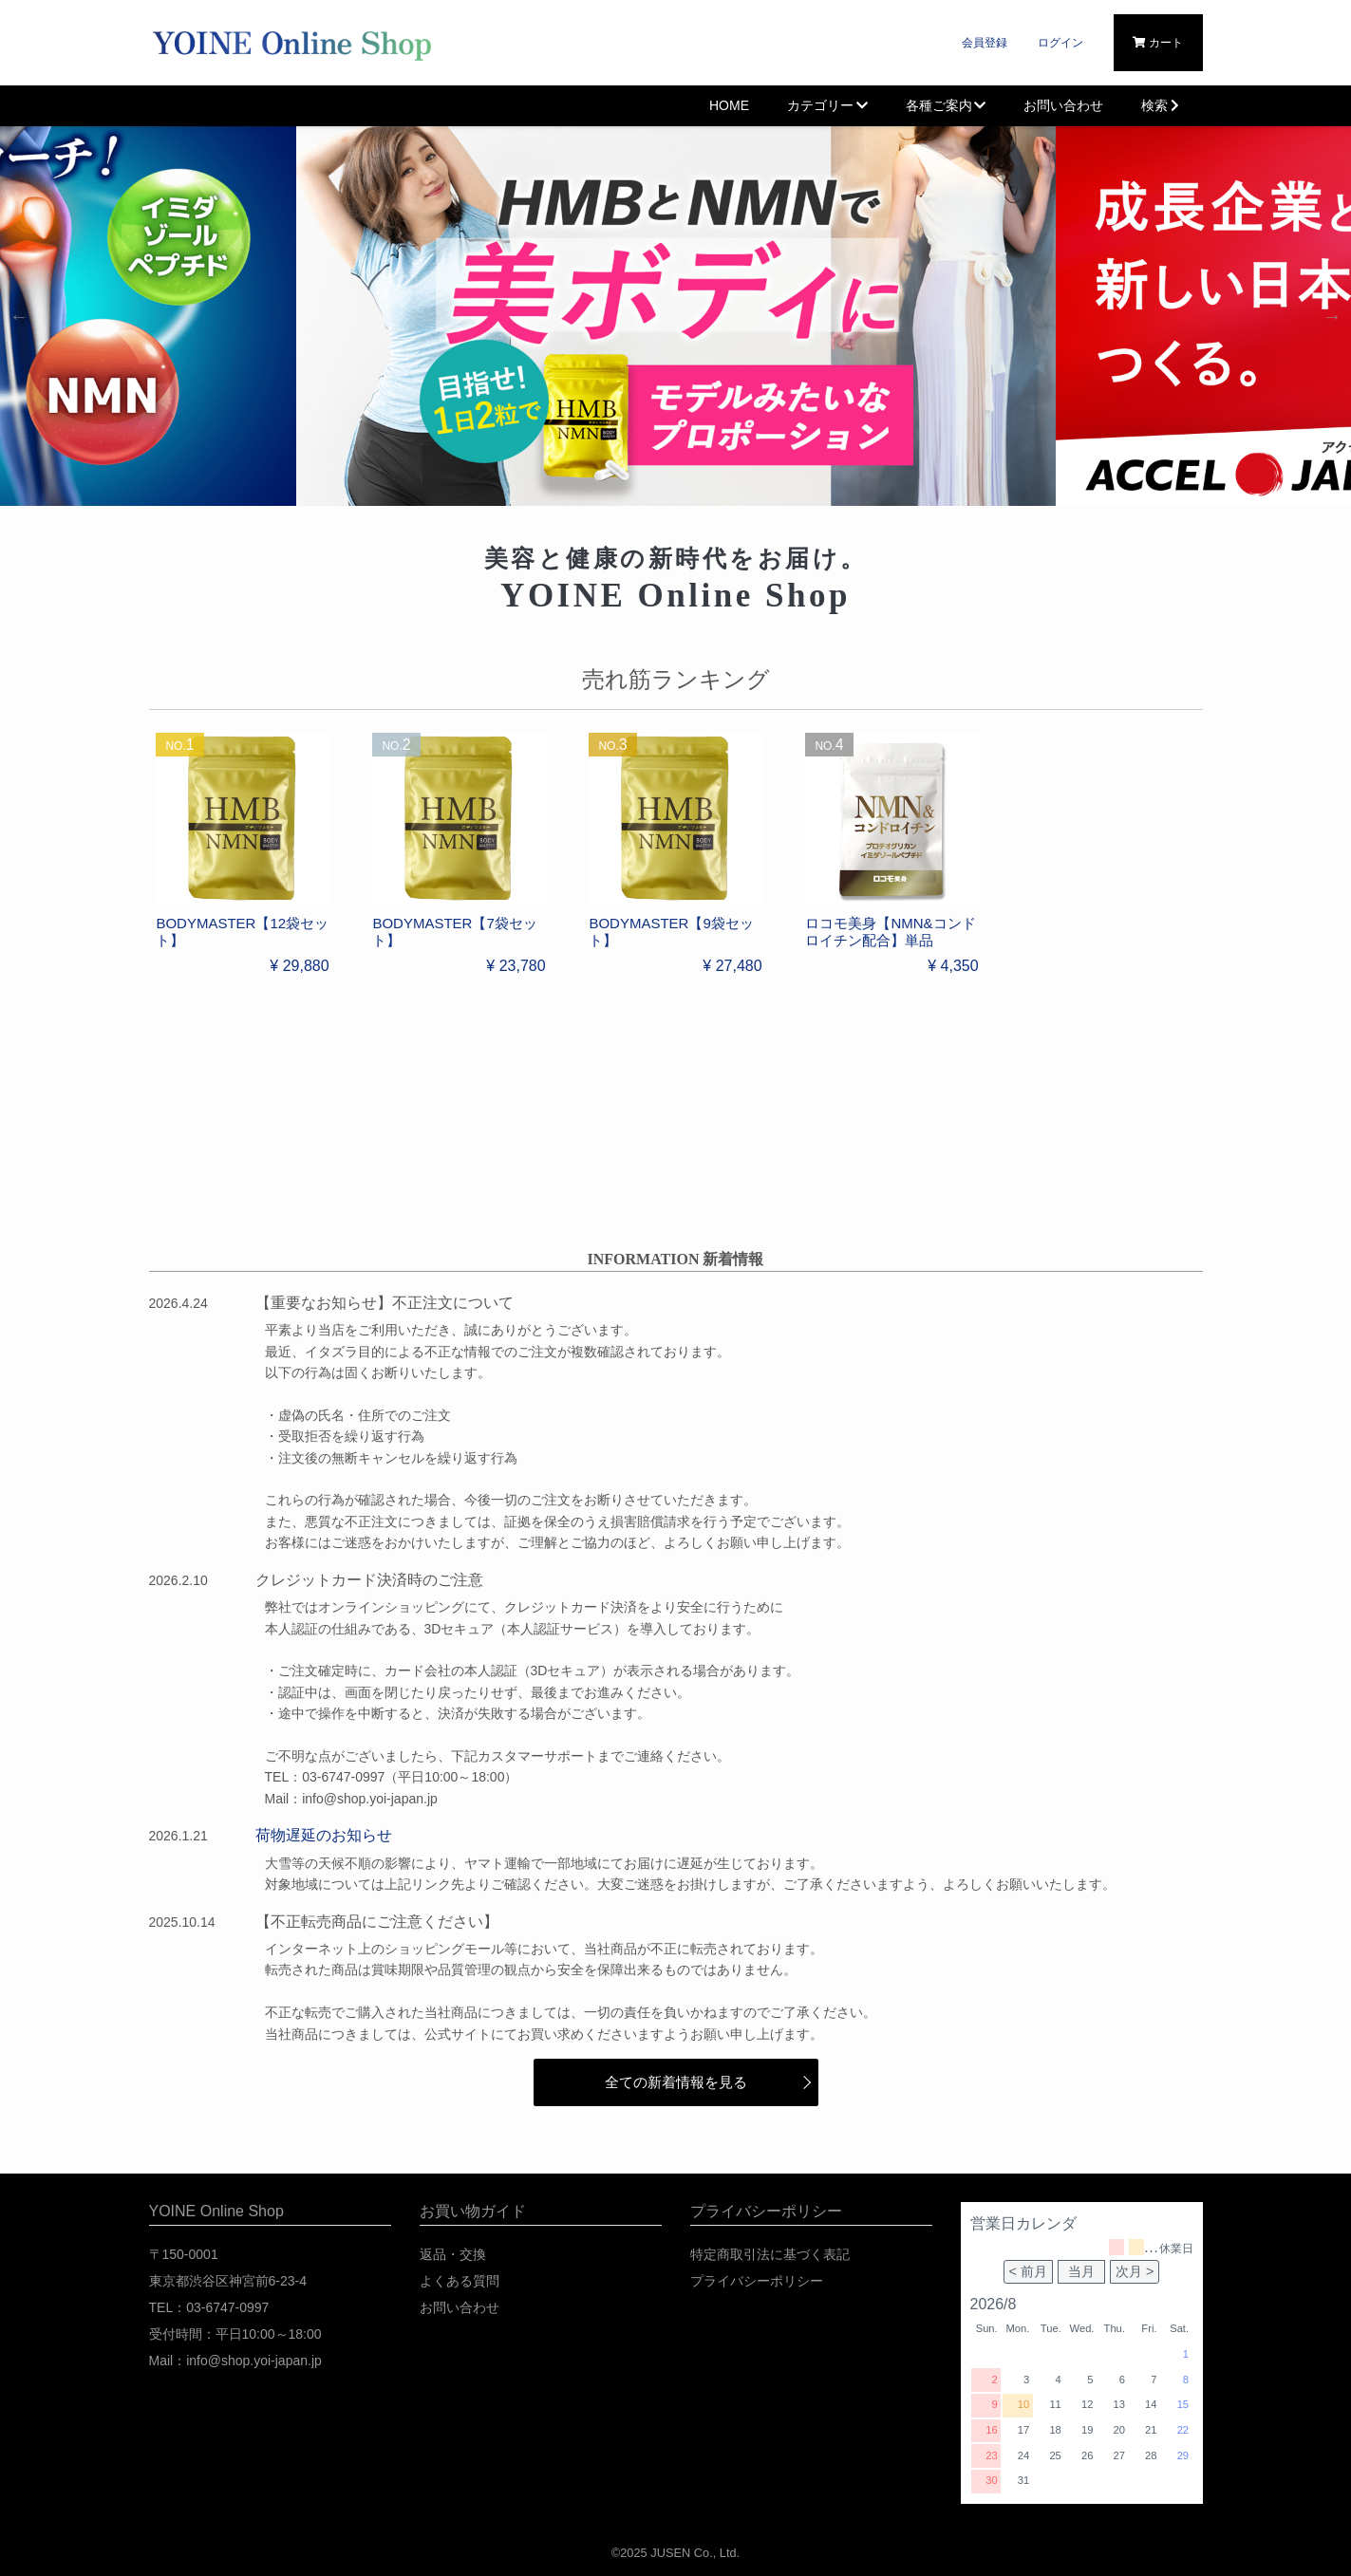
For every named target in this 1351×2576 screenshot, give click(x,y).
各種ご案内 (946, 105)
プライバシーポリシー (756, 2280)
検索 (1162, 105)
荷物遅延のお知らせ (323, 1835)
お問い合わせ (1063, 105)
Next (1332, 316)
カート (1158, 42)
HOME (729, 105)
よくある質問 (459, 2280)
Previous (18, 316)
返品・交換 (453, 2254)
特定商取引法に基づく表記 (770, 2254)
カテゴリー (827, 105)
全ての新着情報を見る (676, 2082)
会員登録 (984, 42)
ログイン (1060, 42)
